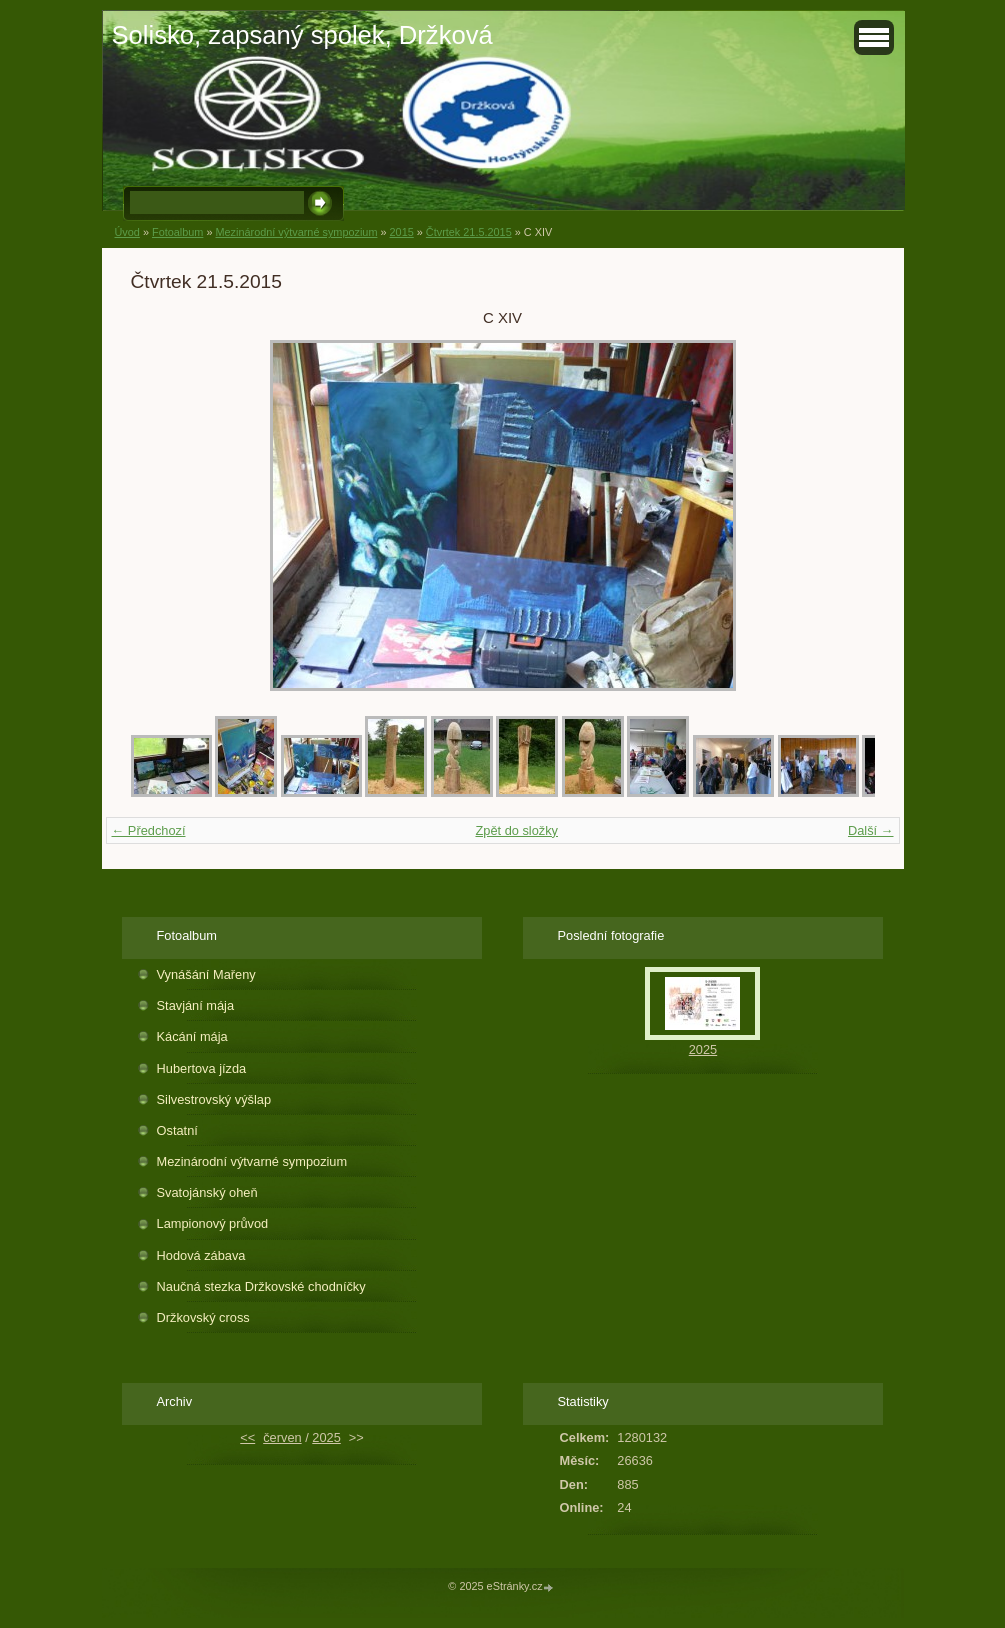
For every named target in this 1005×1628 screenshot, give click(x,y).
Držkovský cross (203, 1317)
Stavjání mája (196, 1005)
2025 (703, 1049)
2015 (402, 232)
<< (247, 1437)
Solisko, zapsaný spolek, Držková (302, 35)
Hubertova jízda (202, 1068)
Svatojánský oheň (207, 1192)
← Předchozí (149, 830)
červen (282, 1437)
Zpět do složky (516, 830)
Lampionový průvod (213, 1223)
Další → (871, 830)
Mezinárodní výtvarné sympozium (296, 232)
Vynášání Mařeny (206, 974)
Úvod (127, 232)
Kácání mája (192, 1036)
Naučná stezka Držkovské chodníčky (261, 1286)
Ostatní (177, 1130)
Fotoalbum (177, 232)
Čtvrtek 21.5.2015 (469, 232)
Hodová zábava (201, 1255)
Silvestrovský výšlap (214, 1099)
